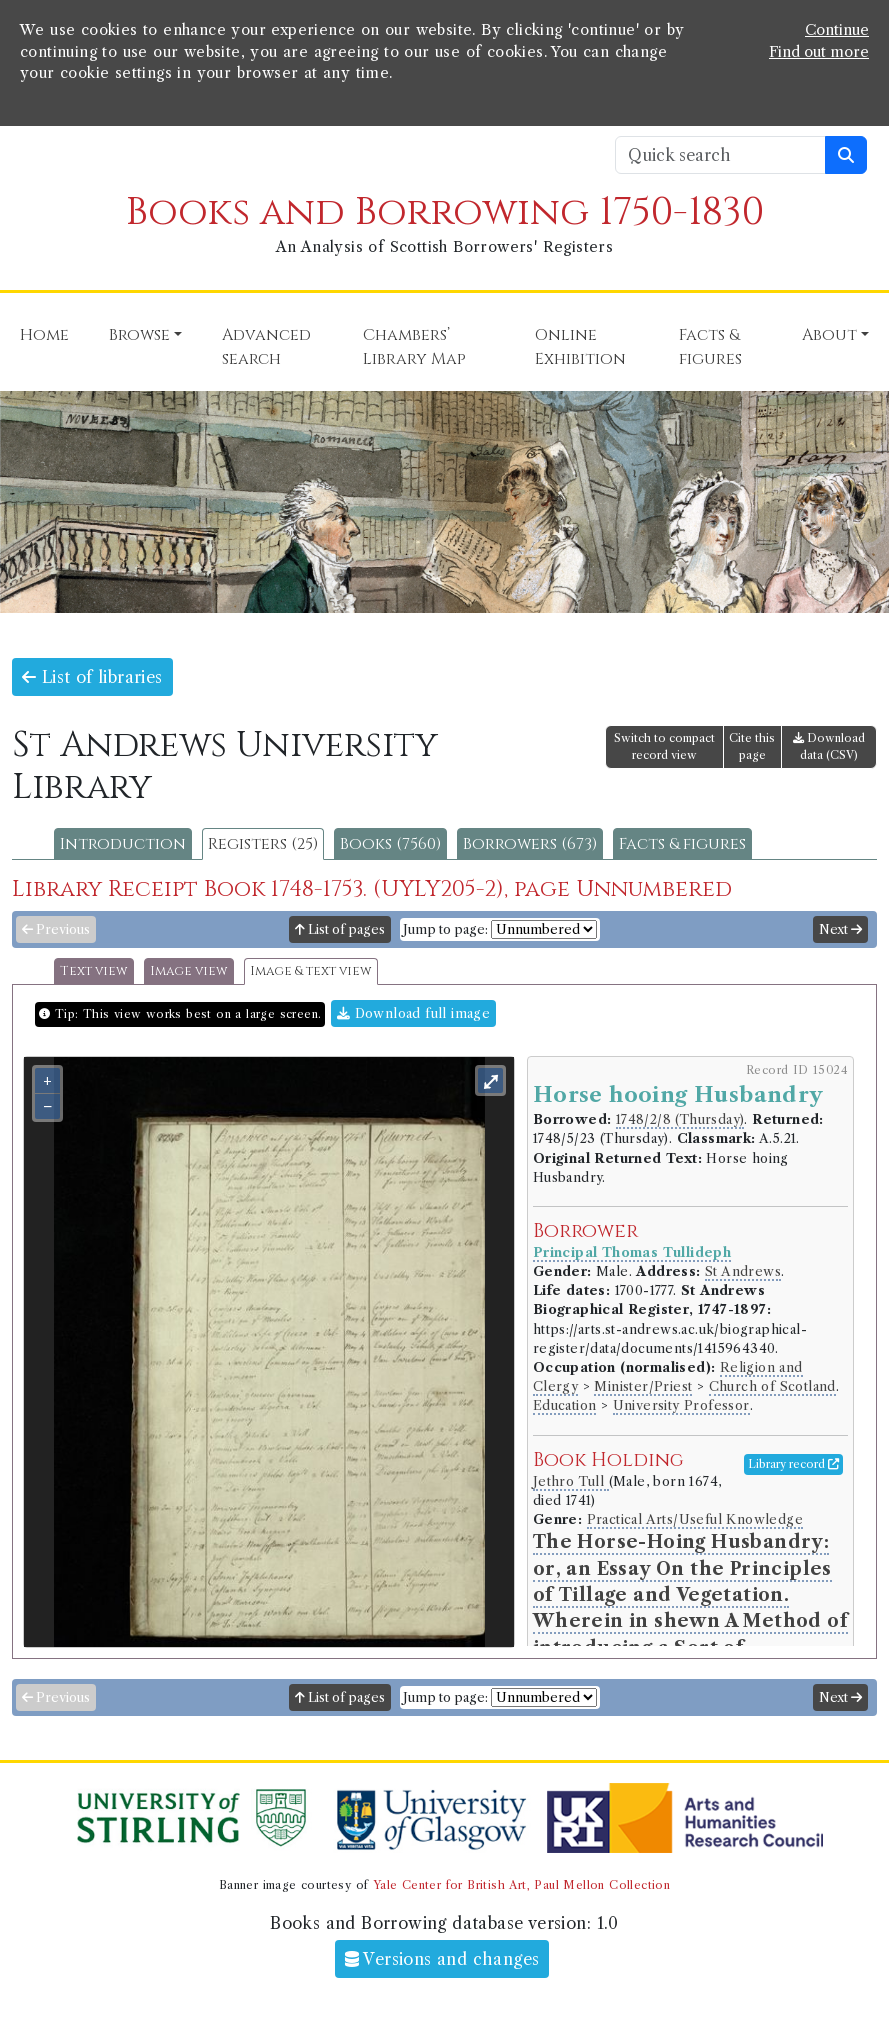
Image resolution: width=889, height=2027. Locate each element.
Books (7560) (390, 844)
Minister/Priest (643, 1386)
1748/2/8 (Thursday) (680, 1119)
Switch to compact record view (664, 746)
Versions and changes (442, 1959)
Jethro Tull (571, 1481)
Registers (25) (263, 844)
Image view (189, 971)
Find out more (819, 52)
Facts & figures (682, 844)
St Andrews (743, 1271)
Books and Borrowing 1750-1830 (445, 212)
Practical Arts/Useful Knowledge (695, 1519)
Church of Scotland (772, 1386)
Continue (837, 30)
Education (565, 1405)
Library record (793, 1464)
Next (840, 929)
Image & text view (311, 971)
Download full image (413, 1013)
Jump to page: (445, 929)
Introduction (123, 844)
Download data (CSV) (829, 746)
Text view (94, 971)
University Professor (681, 1405)
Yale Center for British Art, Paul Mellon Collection (521, 1885)
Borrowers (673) (530, 844)
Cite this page (752, 746)
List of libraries (92, 677)
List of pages (340, 929)
